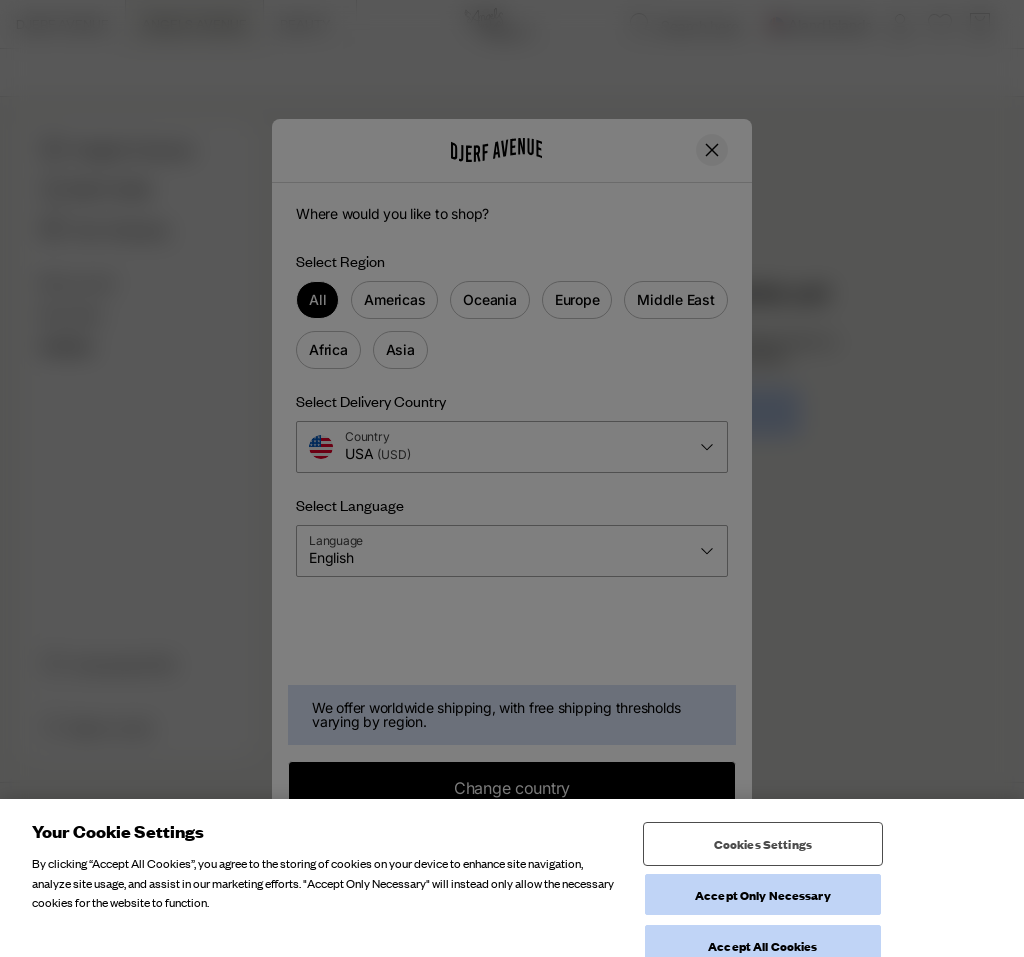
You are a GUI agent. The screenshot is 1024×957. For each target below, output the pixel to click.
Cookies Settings (763, 891)
